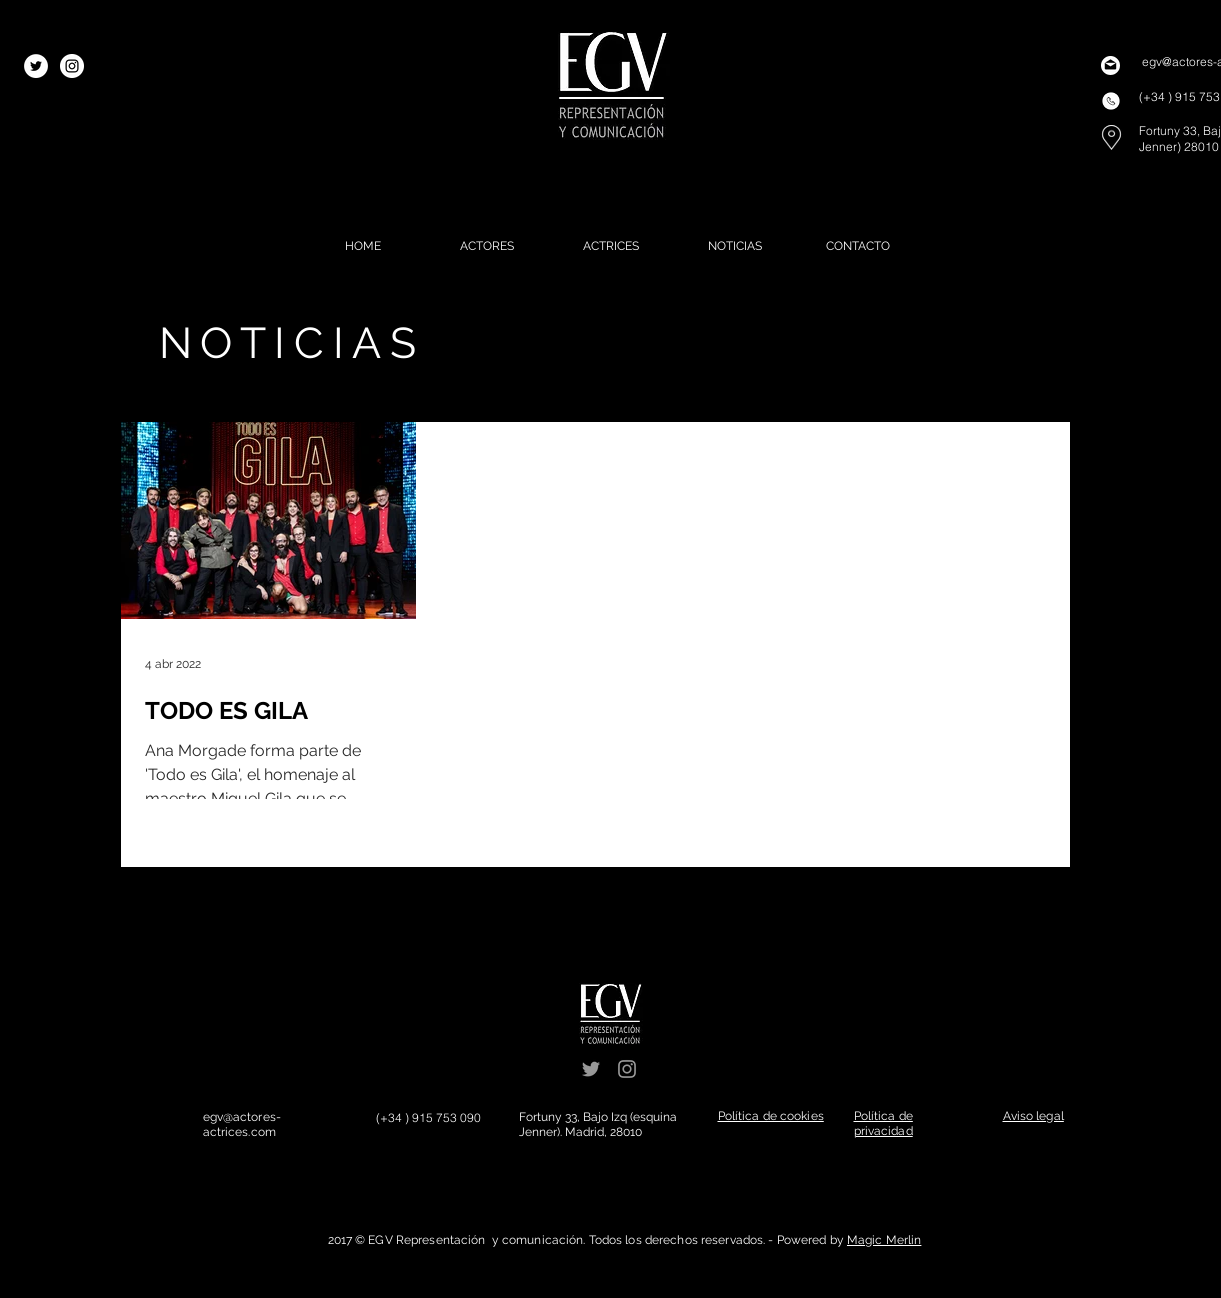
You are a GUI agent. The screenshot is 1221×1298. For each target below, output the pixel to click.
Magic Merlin (884, 1240)
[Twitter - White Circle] (36, 66)
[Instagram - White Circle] (72, 66)
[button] (771, 1116)
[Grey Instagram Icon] (627, 1069)
